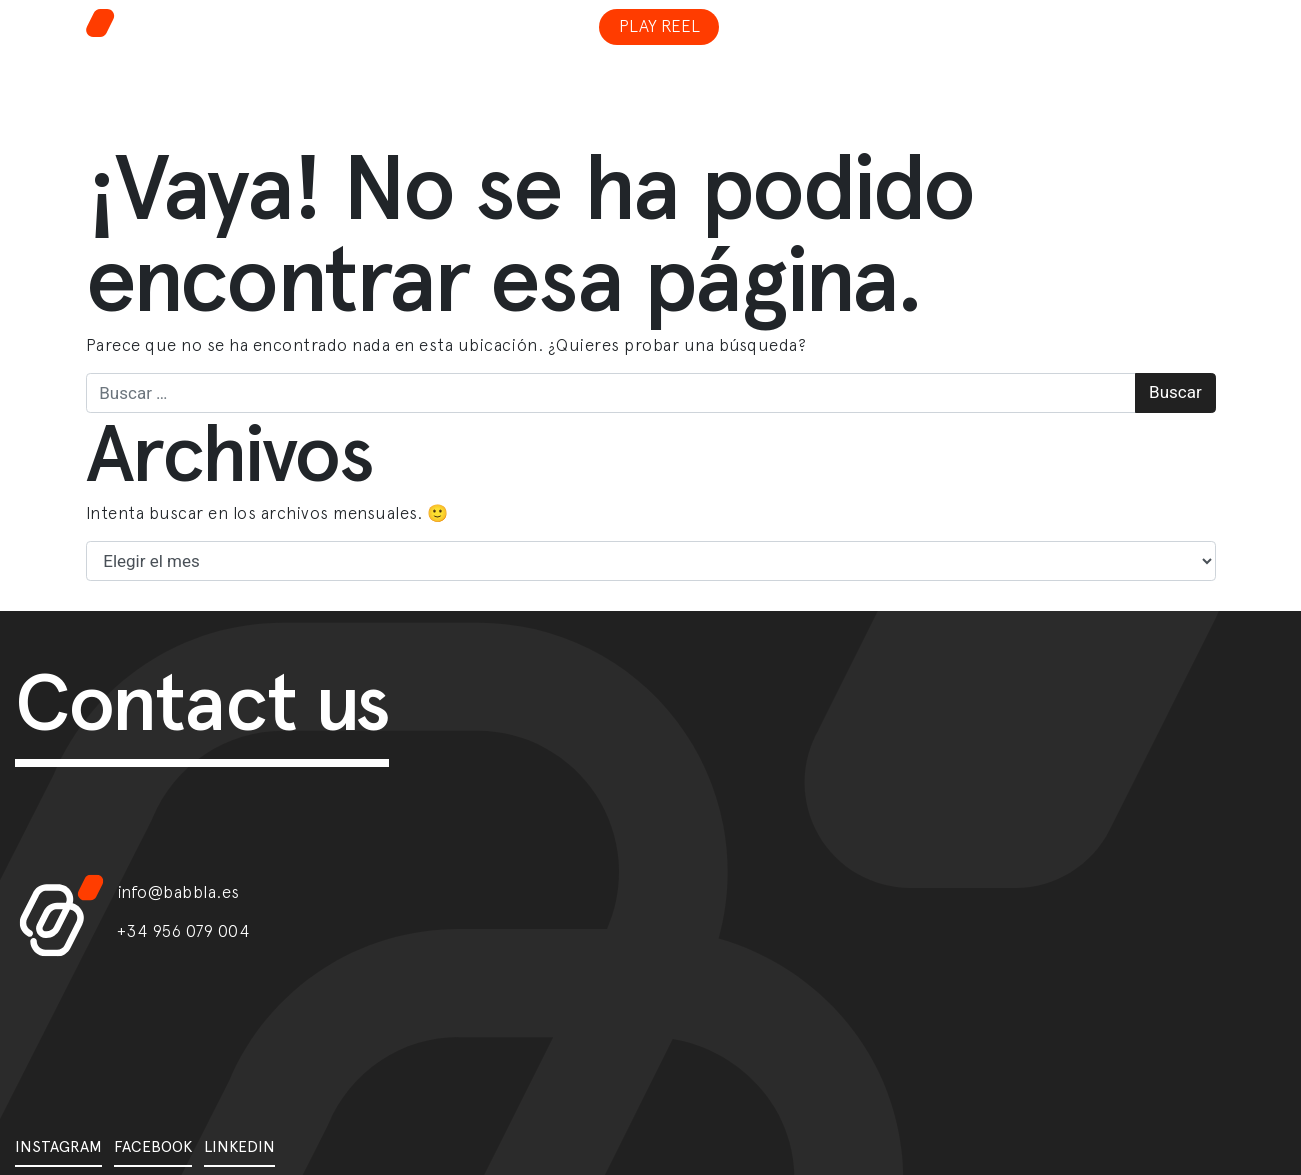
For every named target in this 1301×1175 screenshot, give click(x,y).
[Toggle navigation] (1078, 14)
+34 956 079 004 (184, 931)
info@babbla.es (178, 892)
